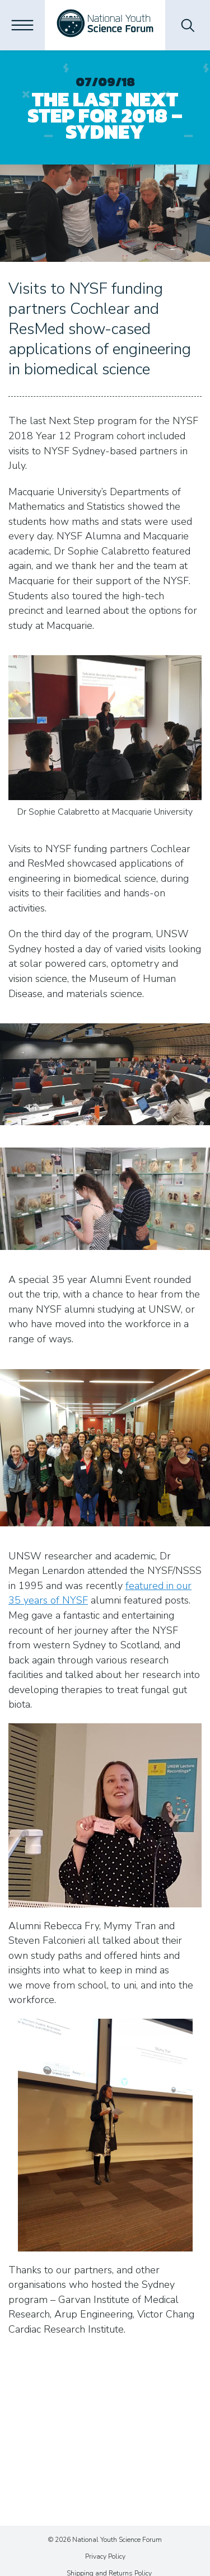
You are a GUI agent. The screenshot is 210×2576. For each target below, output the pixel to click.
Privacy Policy (105, 2556)
